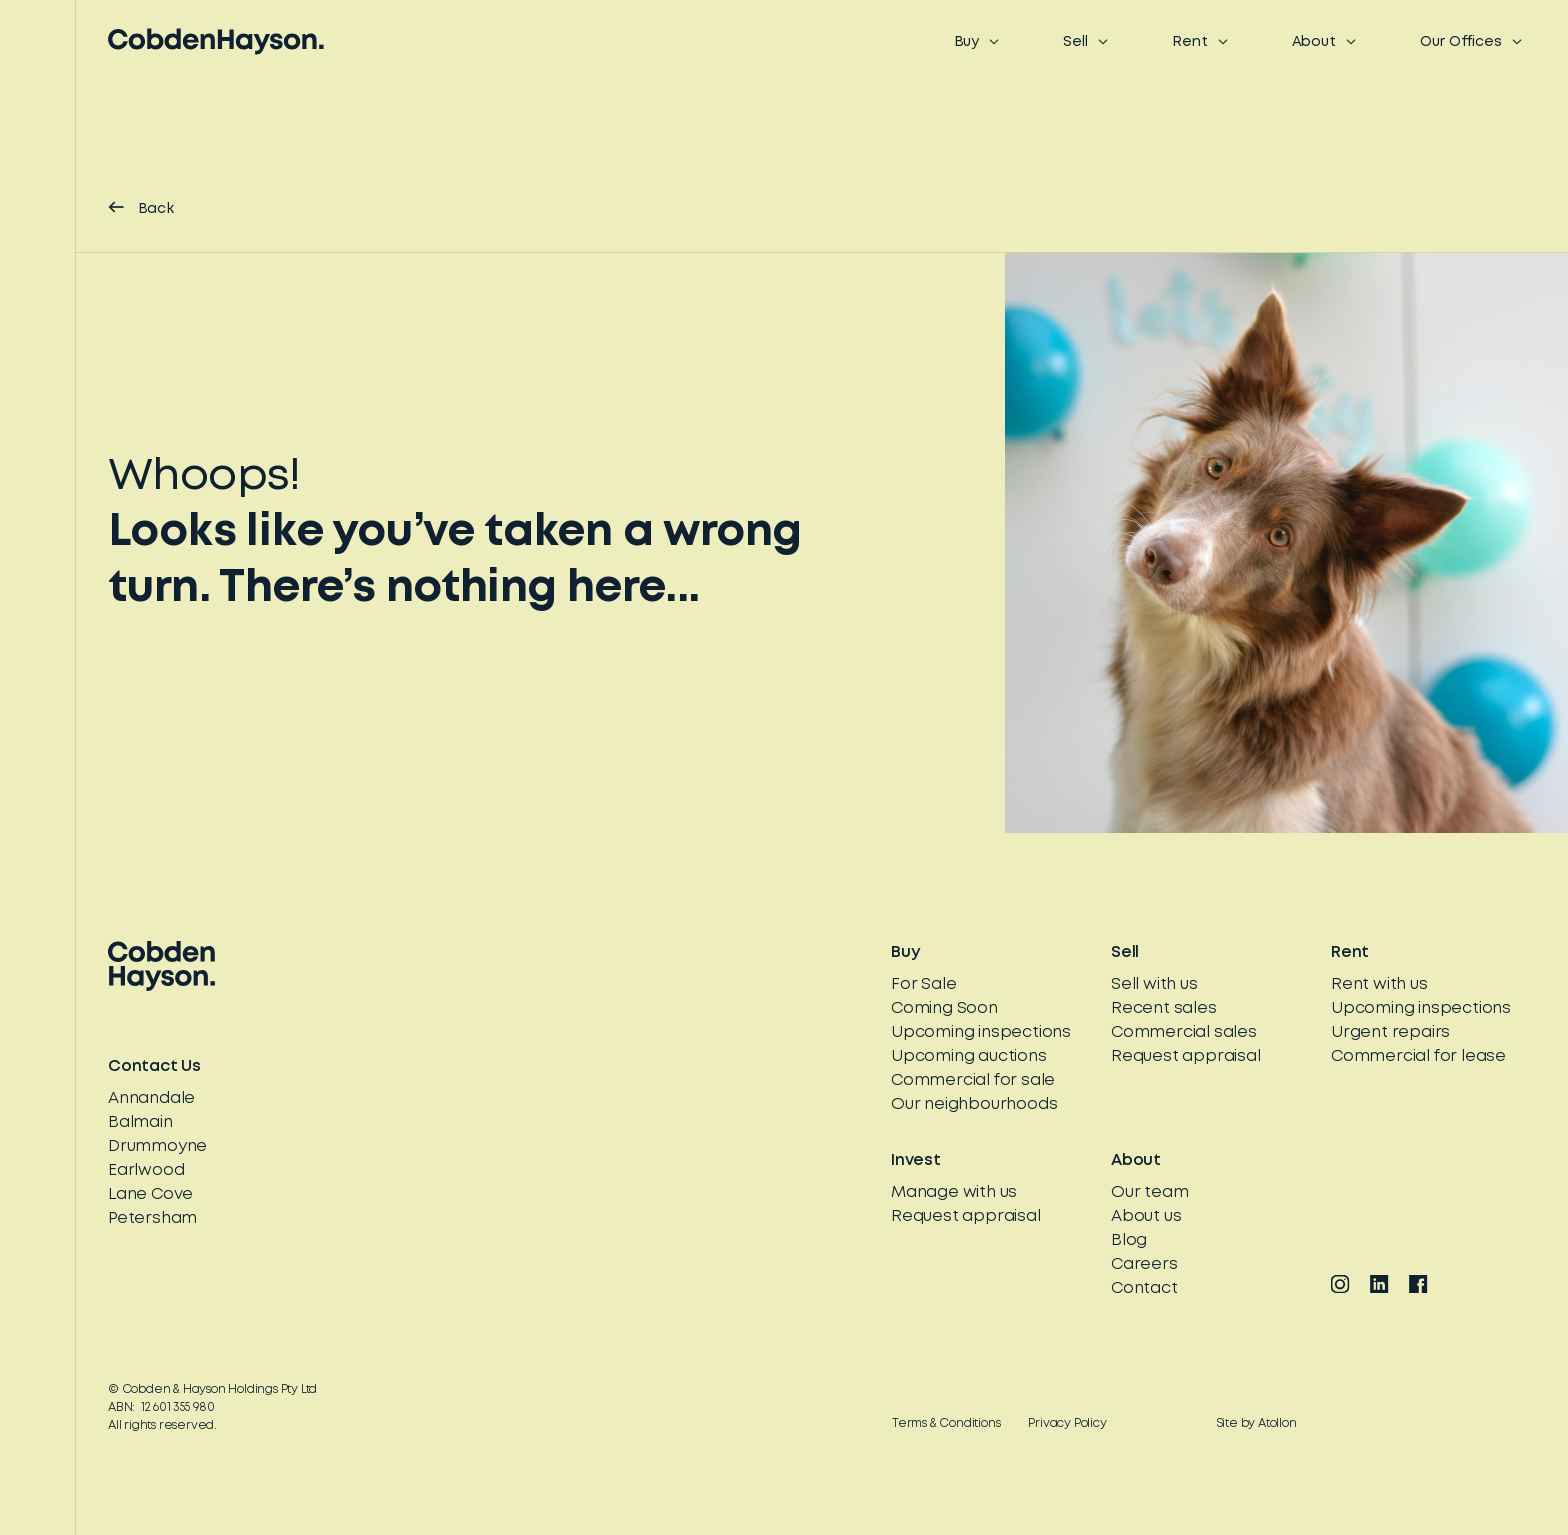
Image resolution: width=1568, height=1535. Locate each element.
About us (1146, 1216)
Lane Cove (150, 1194)
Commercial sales (1184, 1032)
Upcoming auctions (969, 1056)
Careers (1144, 1264)
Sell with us (1154, 984)
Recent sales (1164, 1008)
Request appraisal (1186, 1056)
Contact (1144, 1288)
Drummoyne (157, 1146)
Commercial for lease (1418, 1056)
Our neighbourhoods (974, 1104)
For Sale (923, 984)
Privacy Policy (1067, 1423)
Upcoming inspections (981, 1032)
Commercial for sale (973, 1080)
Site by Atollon (1257, 1423)
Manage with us (954, 1192)
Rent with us (1379, 984)
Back (141, 208)
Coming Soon (944, 1008)
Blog (1129, 1240)
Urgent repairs (1390, 1032)
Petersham (152, 1218)
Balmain (140, 1122)
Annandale (151, 1098)
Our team (1149, 1192)
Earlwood (146, 1170)
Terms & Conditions (946, 1423)
